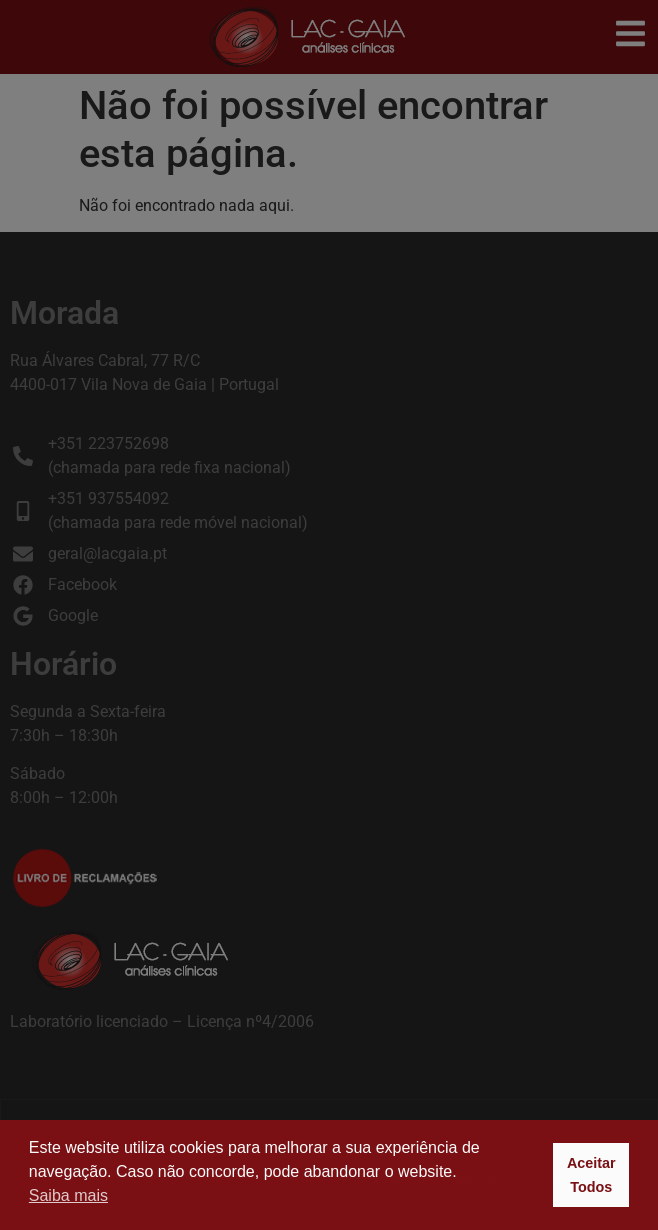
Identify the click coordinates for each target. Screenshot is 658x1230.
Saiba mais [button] (68, 1195)
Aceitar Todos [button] (591, 1175)
